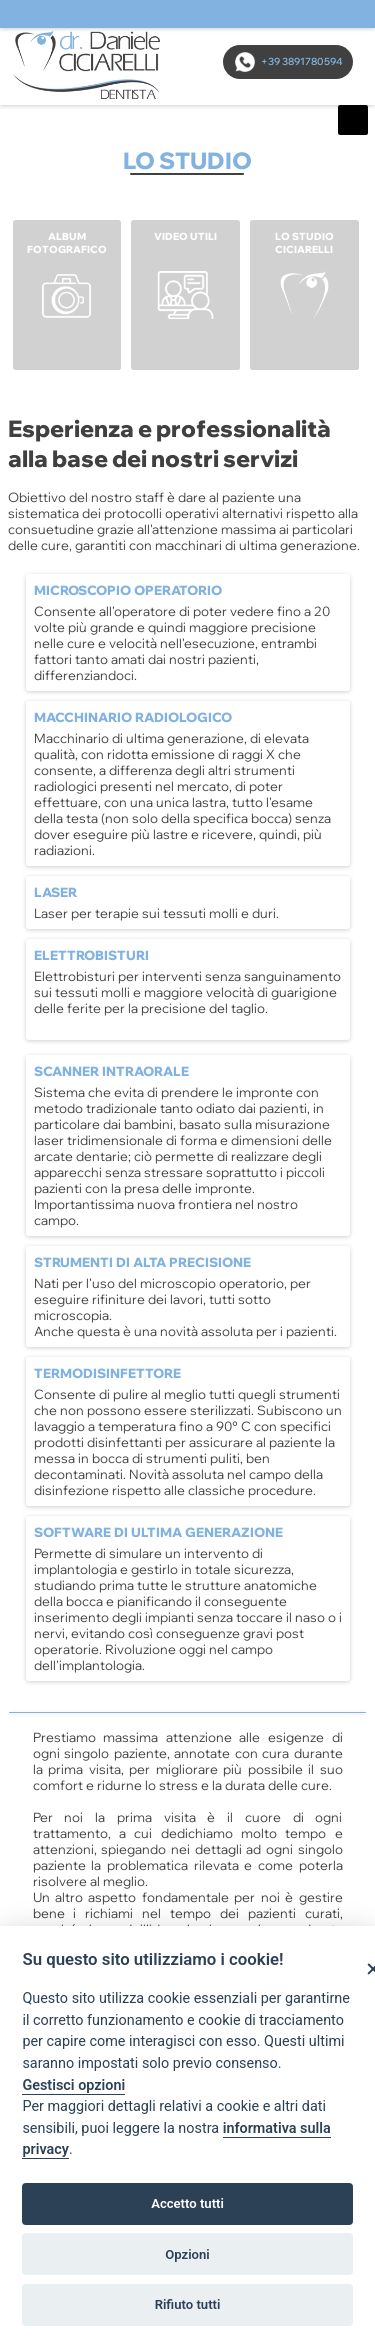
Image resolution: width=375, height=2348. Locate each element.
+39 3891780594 (288, 61)
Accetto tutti (187, 2203)
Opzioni (187, 2254)
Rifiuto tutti (188, 2304)
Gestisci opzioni (73, 2085)
